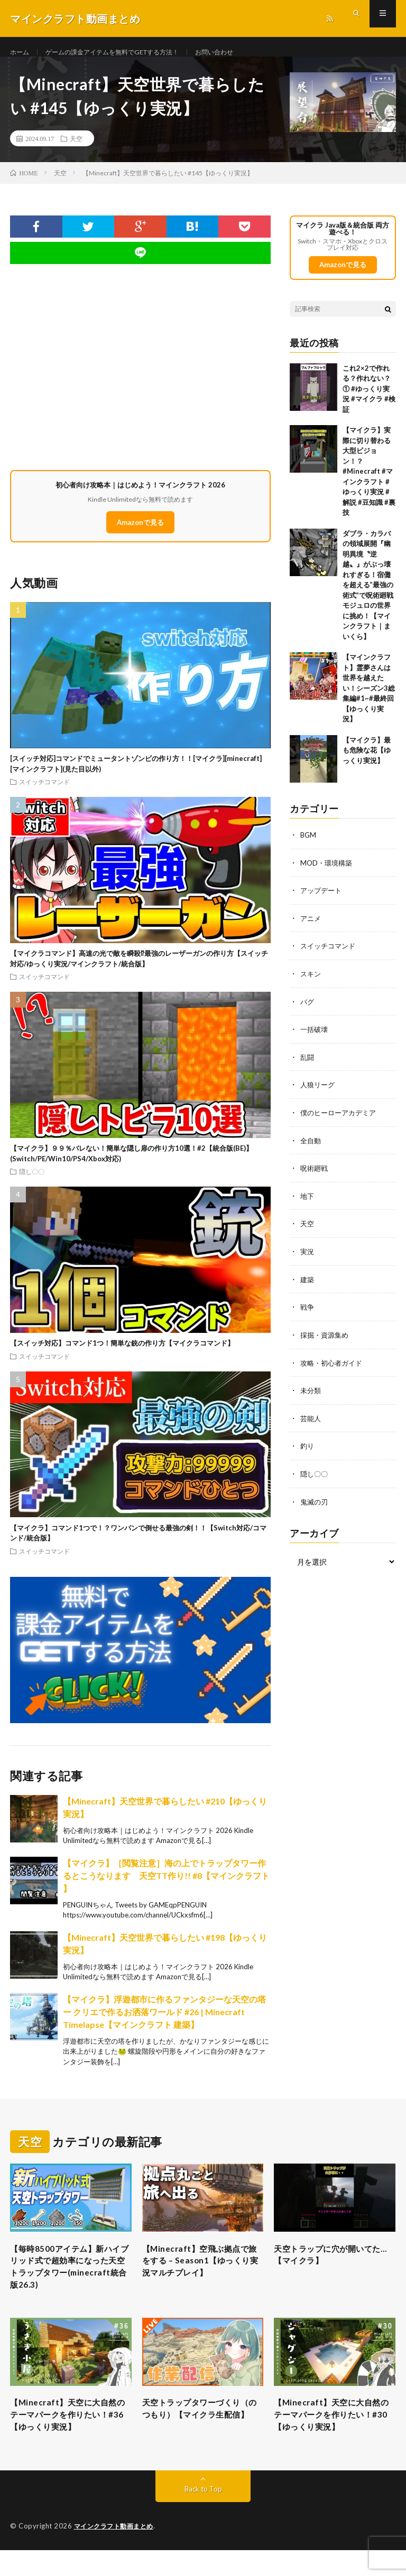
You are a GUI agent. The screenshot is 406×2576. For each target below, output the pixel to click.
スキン (311, 984)
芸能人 (311, 1423)
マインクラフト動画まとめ (117, 2552)
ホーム (21, 52)
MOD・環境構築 (327, 874)
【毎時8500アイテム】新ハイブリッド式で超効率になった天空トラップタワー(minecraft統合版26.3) (70, 2283)
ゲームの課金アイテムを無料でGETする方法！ (127, 52)
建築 (307, 1286)
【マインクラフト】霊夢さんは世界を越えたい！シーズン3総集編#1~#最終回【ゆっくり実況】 (369, 701)
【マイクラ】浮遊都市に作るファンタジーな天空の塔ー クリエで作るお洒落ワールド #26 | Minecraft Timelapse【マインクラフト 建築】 (164, 2024)
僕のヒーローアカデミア (341, 1121)
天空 (76, 150)
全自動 (311, 1149)
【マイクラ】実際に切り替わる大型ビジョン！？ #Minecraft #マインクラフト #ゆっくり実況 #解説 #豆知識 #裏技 (369, 484)
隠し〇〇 (31, 1184)
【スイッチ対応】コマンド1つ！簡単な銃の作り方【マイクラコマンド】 (122, 1355)
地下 (307, 1204)
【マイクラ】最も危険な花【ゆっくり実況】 (367, 762)
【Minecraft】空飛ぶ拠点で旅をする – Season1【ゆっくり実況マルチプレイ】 (201, 2276)
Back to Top (203, 2515)
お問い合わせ (243, 52)
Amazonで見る (140, 534)
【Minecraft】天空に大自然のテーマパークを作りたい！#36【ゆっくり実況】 (68, 2438)
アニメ (311, 929)
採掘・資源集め (326, 1341)
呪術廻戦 (315, 1176)
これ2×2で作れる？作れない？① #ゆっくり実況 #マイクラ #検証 (369, 401)
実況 (307, 1259)
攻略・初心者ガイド (333, 1369)
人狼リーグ (318, 1094)
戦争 (307, 1314)
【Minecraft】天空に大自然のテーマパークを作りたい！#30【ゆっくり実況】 (332, 2438)
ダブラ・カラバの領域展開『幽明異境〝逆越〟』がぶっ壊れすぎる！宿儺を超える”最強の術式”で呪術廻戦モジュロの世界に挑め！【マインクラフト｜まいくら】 (368, 597)
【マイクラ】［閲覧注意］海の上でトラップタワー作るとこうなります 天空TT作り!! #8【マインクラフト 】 (166, 1887)
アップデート (322, 902)
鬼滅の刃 (315, 1506)
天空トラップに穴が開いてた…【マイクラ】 (332, 2269)
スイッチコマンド (44, 794)
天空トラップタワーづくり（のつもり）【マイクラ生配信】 (201, 2438)
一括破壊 (315, 1039)
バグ (307, 1012)
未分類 (311, 1396)
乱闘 (307, 1067)
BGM (308, 847)
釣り (307, 1451)
